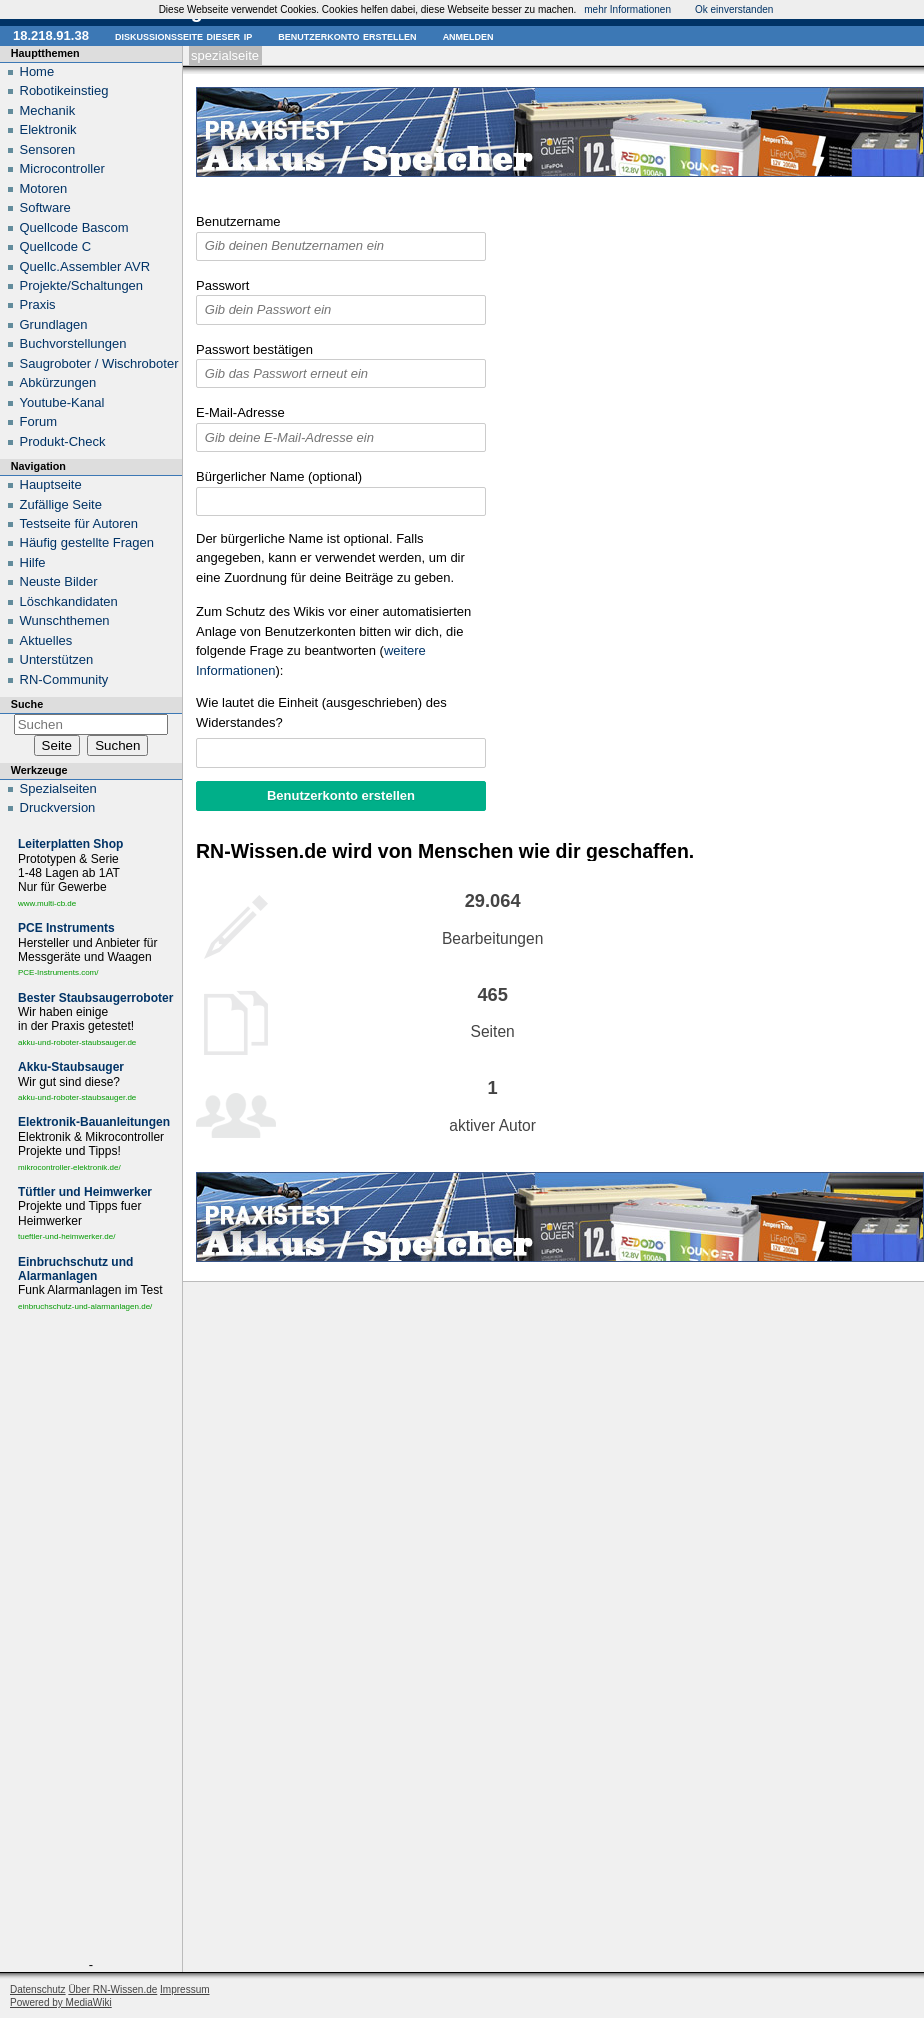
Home (37, 71)
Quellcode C (56, 246)
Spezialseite (225, 55)
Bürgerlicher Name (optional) (279, 476)
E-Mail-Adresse (240, 412)
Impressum (184, 1989)
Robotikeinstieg (64, 90)
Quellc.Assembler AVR (85, 266)
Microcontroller (62, 168)
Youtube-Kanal (62, 402)
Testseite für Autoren (79, 523)
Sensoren (48, 149)
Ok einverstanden (734, 9)
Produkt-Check (63, 441)
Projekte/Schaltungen (82, 285)
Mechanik (48, 110)
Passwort (222, 285)
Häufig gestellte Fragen (87, 542)
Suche (27, 704)
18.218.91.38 (51, 35)
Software (45, 207)
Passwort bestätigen (254, 349)
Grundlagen (54, 324)
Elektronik (48, 129)
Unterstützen (57, 659)
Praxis (38, 304)
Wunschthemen (65, 620)
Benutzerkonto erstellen (347, 35)
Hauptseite (51, 484)
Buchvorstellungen (73, 343)
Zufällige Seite (61, 504)
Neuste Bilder (59, 581)
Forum (39, 421)
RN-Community (64, 679)
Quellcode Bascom (74, 227)
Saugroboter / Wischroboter (99, 363)
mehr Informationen (627, 9)
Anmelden (468, 35)
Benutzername (238, 221)
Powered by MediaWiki (61, 2002)
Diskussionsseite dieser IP (183, 35)
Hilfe (33, 562)
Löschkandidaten (69, 601)
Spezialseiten (58, 788)
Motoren (44, 188)
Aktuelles (46, 640)
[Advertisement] (91, 1639)
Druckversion (58, 807)
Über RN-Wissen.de (112, 1989)
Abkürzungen (58, 382)
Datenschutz (38, 1989)
